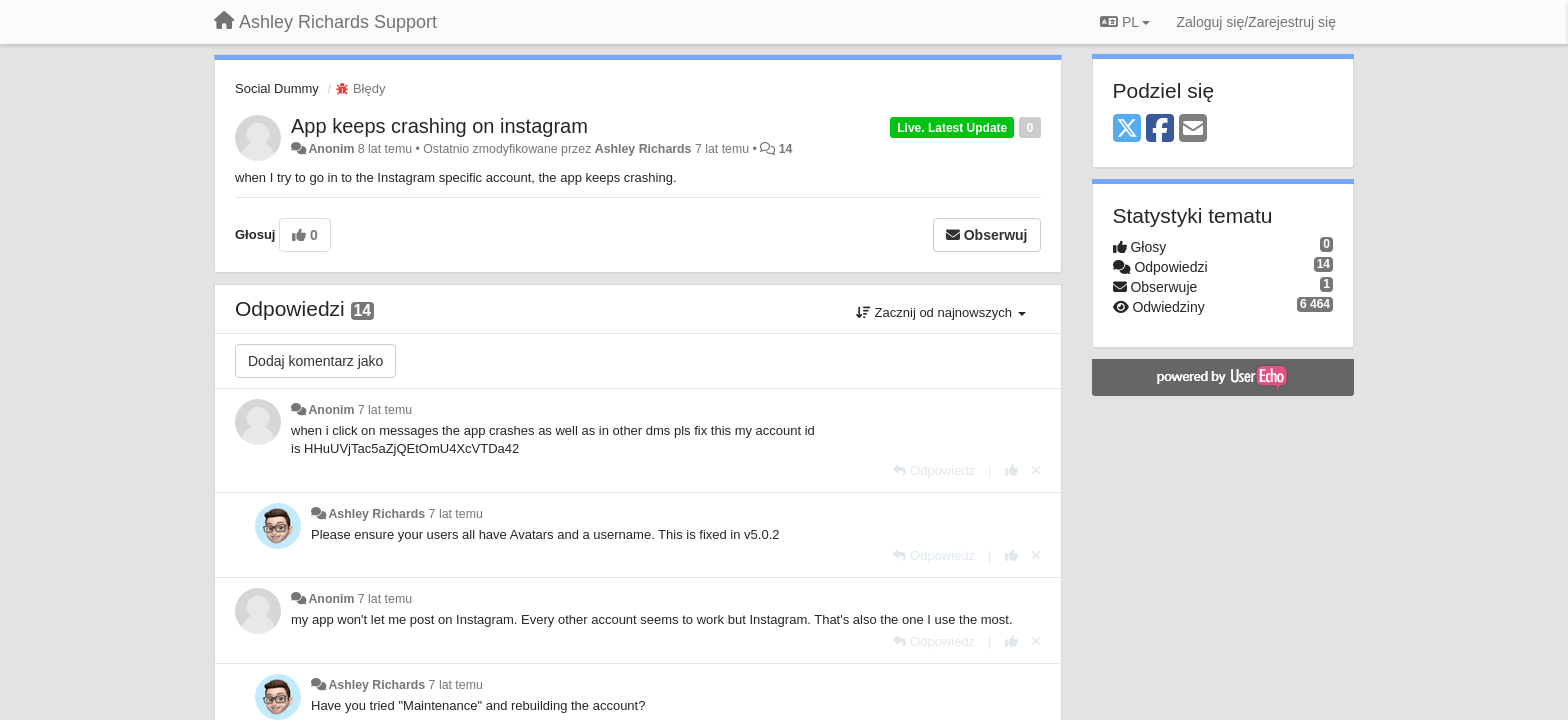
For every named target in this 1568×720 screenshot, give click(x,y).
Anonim (331, 149)
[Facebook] (1160, 129)
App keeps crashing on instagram (439, 126)
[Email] (1193, 129)
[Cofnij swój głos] (1036, 470)
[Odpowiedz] (934, 470)
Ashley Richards (643, 149)
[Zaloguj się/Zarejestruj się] (1256, 22)
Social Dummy (277, 88)
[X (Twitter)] (1127, 129)
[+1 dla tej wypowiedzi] (1011, 470)
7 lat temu (385, 410)
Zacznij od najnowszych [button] (941, 312)
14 (786, 149)
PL (1125, 22)
